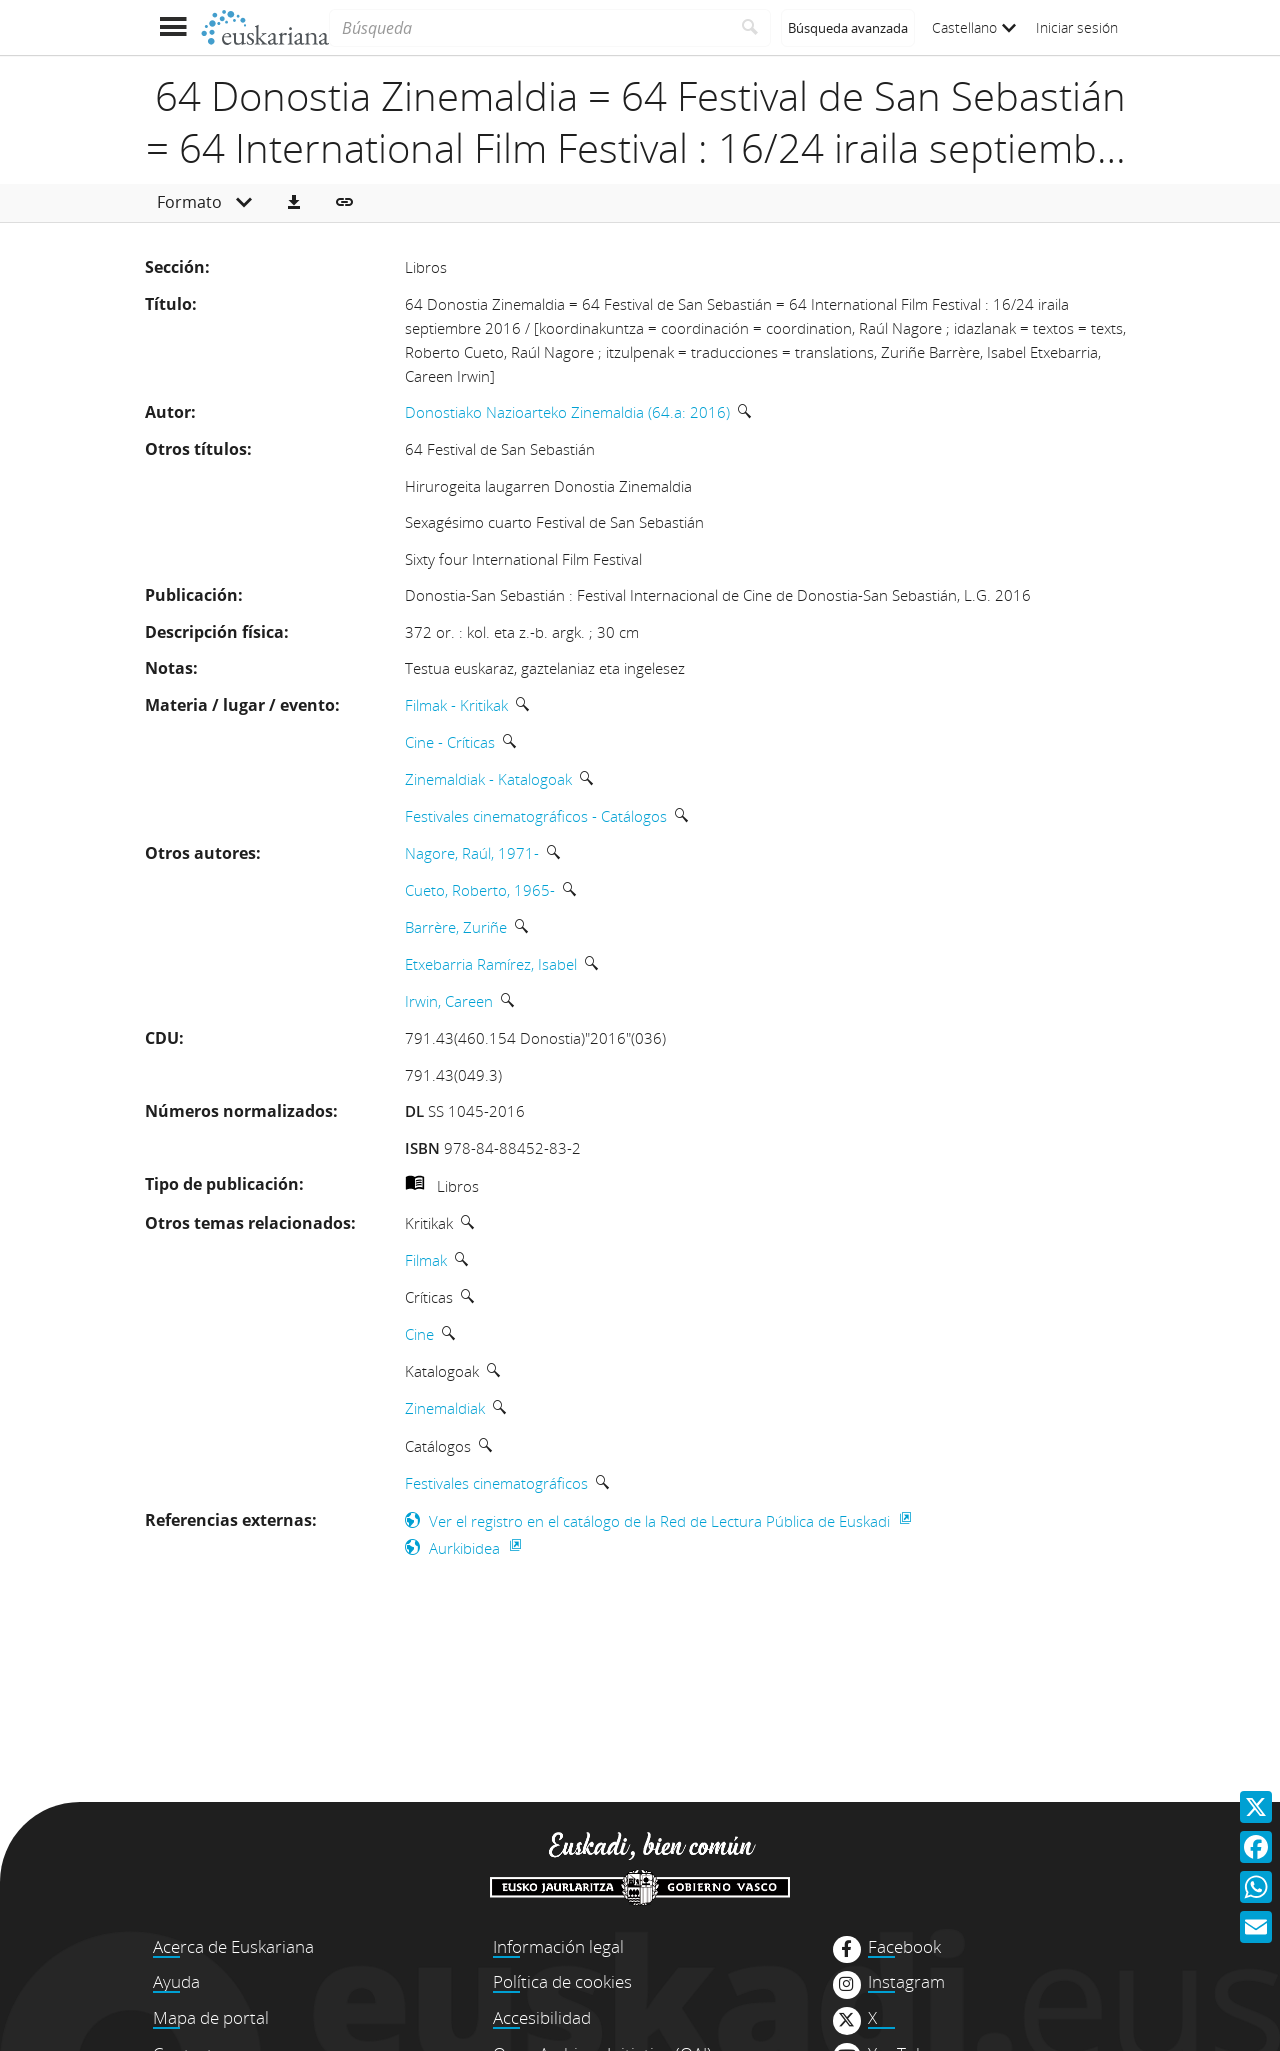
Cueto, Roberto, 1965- (480, 890)
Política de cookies (562, 1981)
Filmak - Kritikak (456, 705)
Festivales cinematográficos (496, 1483)
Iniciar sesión (1077, 27)
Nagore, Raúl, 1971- (472, 853)
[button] (294, 203)
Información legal (558, 1946)
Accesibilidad (542, 2017)
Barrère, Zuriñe (456, 927)
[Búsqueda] (529, 28)
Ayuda (176, 1981)
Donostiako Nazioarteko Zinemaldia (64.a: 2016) (567, 412)
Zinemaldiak (445, 1408)
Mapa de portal (211, 2017)
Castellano (974, 27)
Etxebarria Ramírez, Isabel (491, 964)
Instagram (906, 1982)
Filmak (426, 1260)
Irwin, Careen (449, 1001)
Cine (419, 1334)
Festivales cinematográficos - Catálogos (536, 816)
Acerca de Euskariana (233, 1946)
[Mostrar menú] (172, 27)
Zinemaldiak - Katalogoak (488, 779)
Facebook (904, 1947)
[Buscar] (750, 28)
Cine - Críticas (450, 742)
